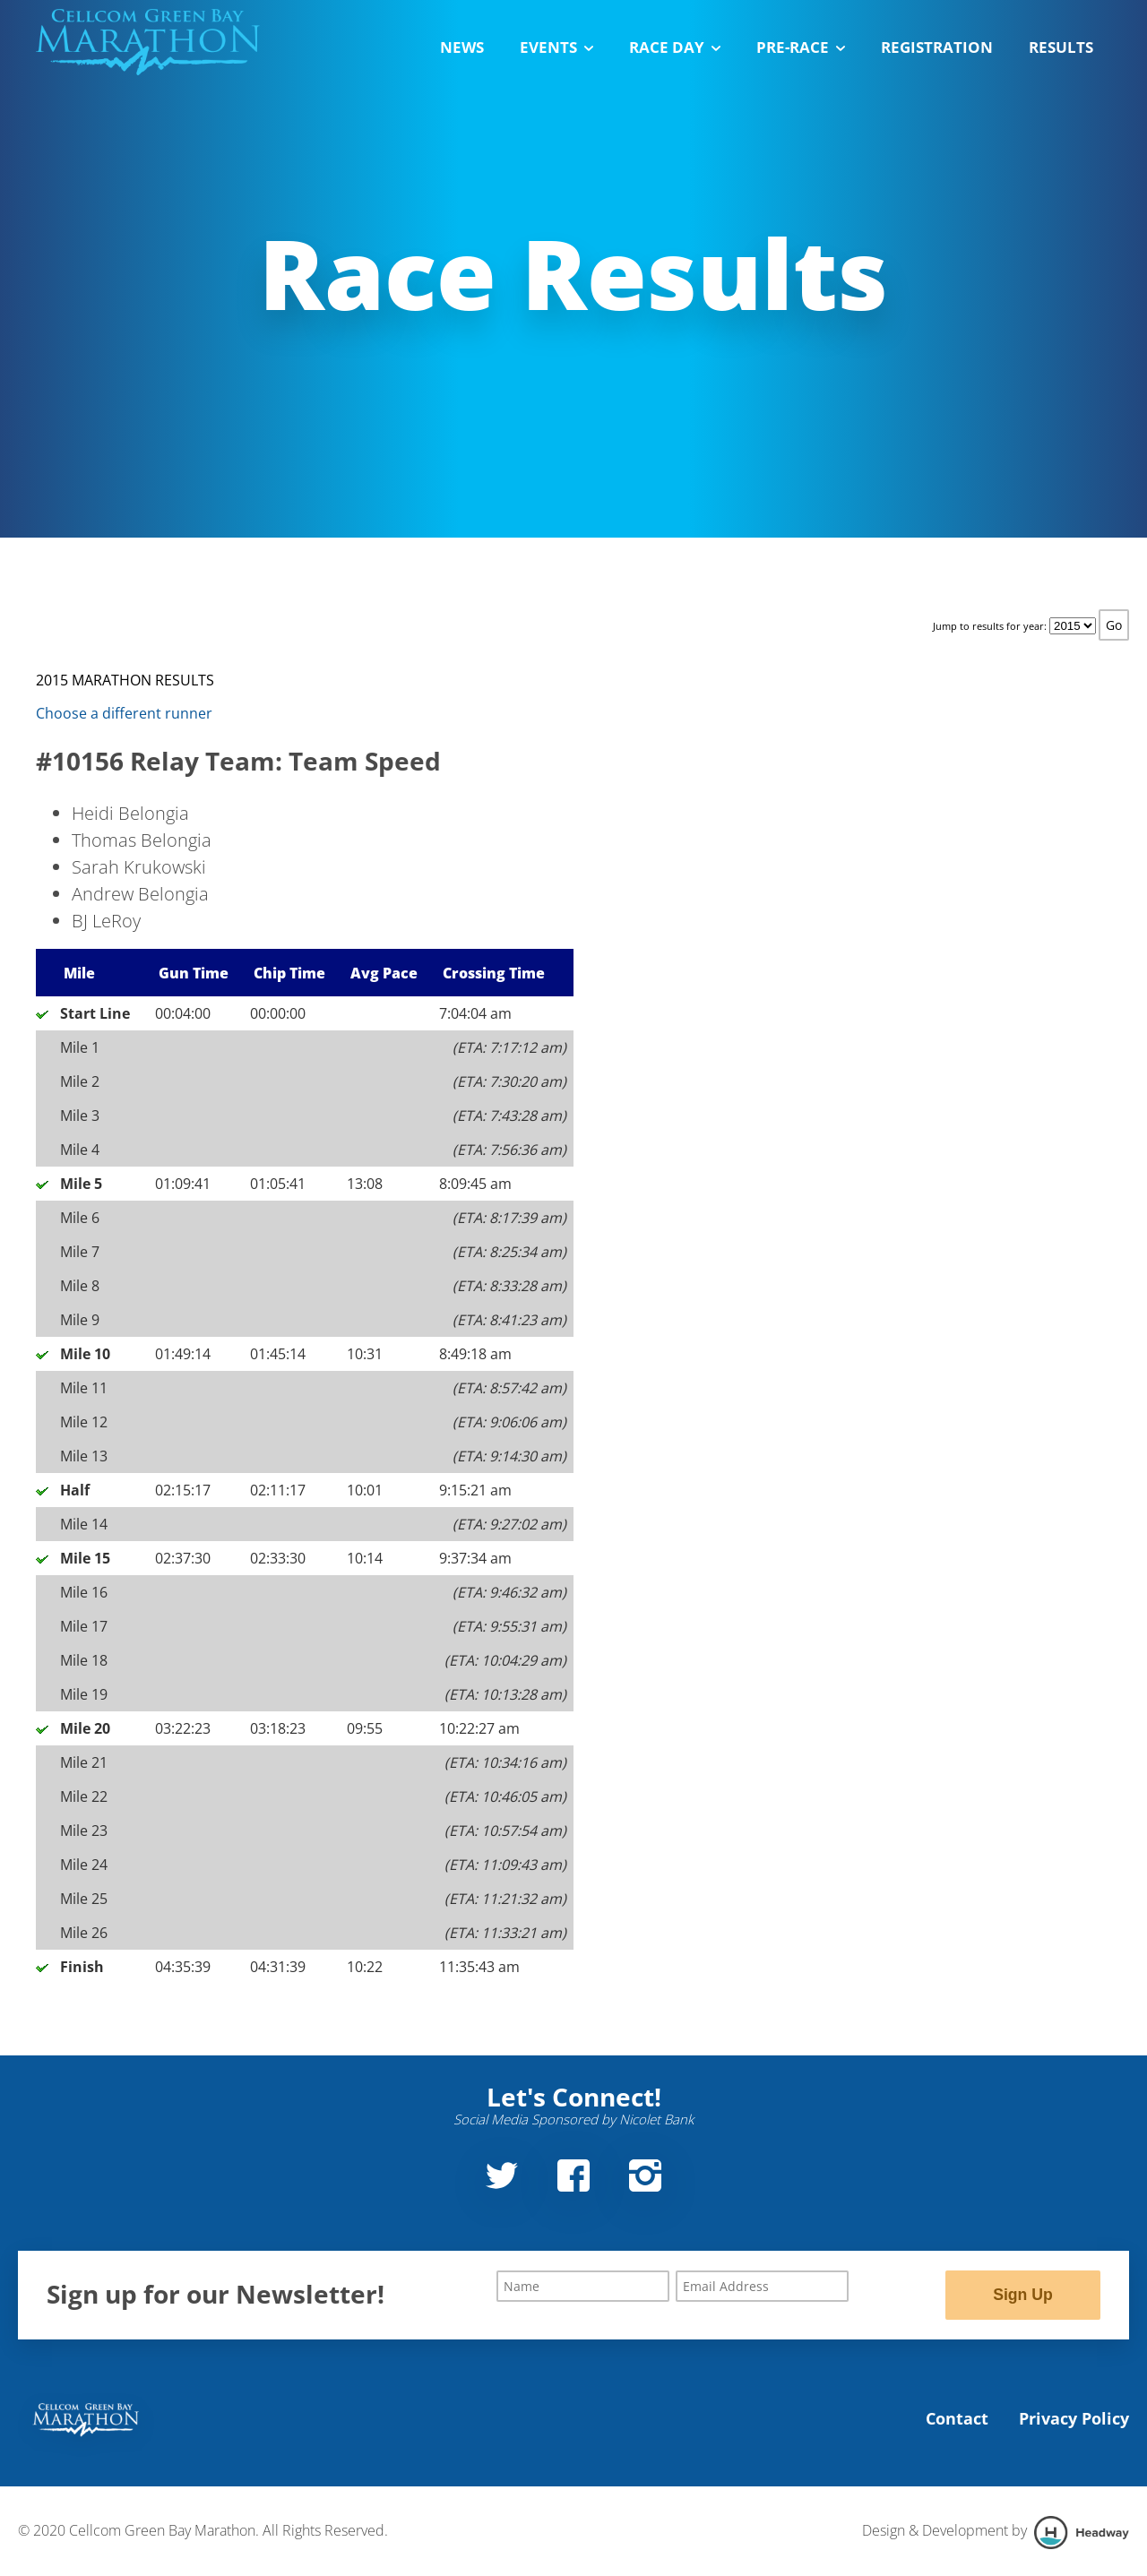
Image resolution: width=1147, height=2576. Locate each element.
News (462, 47)
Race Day (674, 47)
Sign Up (1022, 2295)
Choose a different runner (124, 713)
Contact (957, 2418)
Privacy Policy (1074, 2418)
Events (556, 47)
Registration (937, 47)
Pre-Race (800, 47)
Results (1061, 47)
